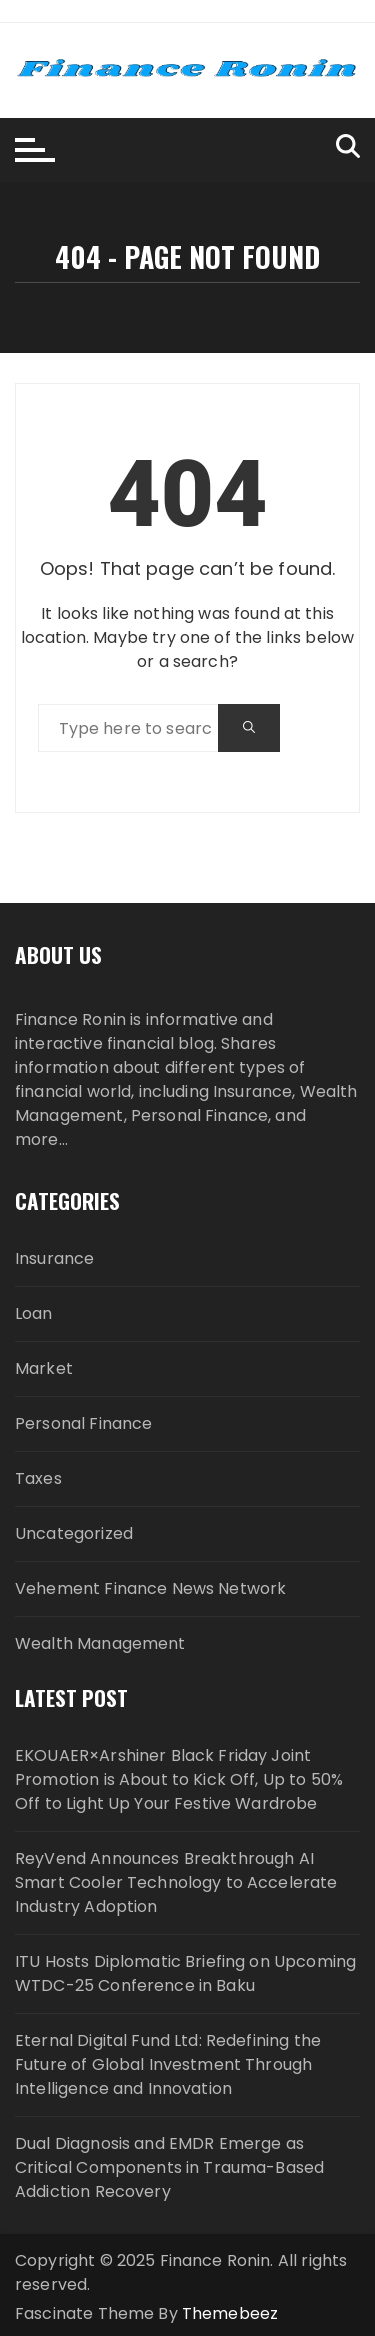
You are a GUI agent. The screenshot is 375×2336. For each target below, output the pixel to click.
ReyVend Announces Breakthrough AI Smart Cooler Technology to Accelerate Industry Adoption (176, 1882)
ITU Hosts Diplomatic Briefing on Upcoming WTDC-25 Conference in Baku (185, 1973)
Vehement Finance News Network (150, 1588)
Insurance (54, 1258)
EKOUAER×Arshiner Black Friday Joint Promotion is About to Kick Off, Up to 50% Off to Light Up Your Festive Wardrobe (179, 1779)
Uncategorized (74, 1533)
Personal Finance (83, 1423)
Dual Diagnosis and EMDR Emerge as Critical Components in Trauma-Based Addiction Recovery (169, 2167)
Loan (34, 1313)
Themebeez (230, 2313)
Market (44, 1368)
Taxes (38, 1478)
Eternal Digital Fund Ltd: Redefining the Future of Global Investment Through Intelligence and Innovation (168, 2064)
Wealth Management (100, 1643)
